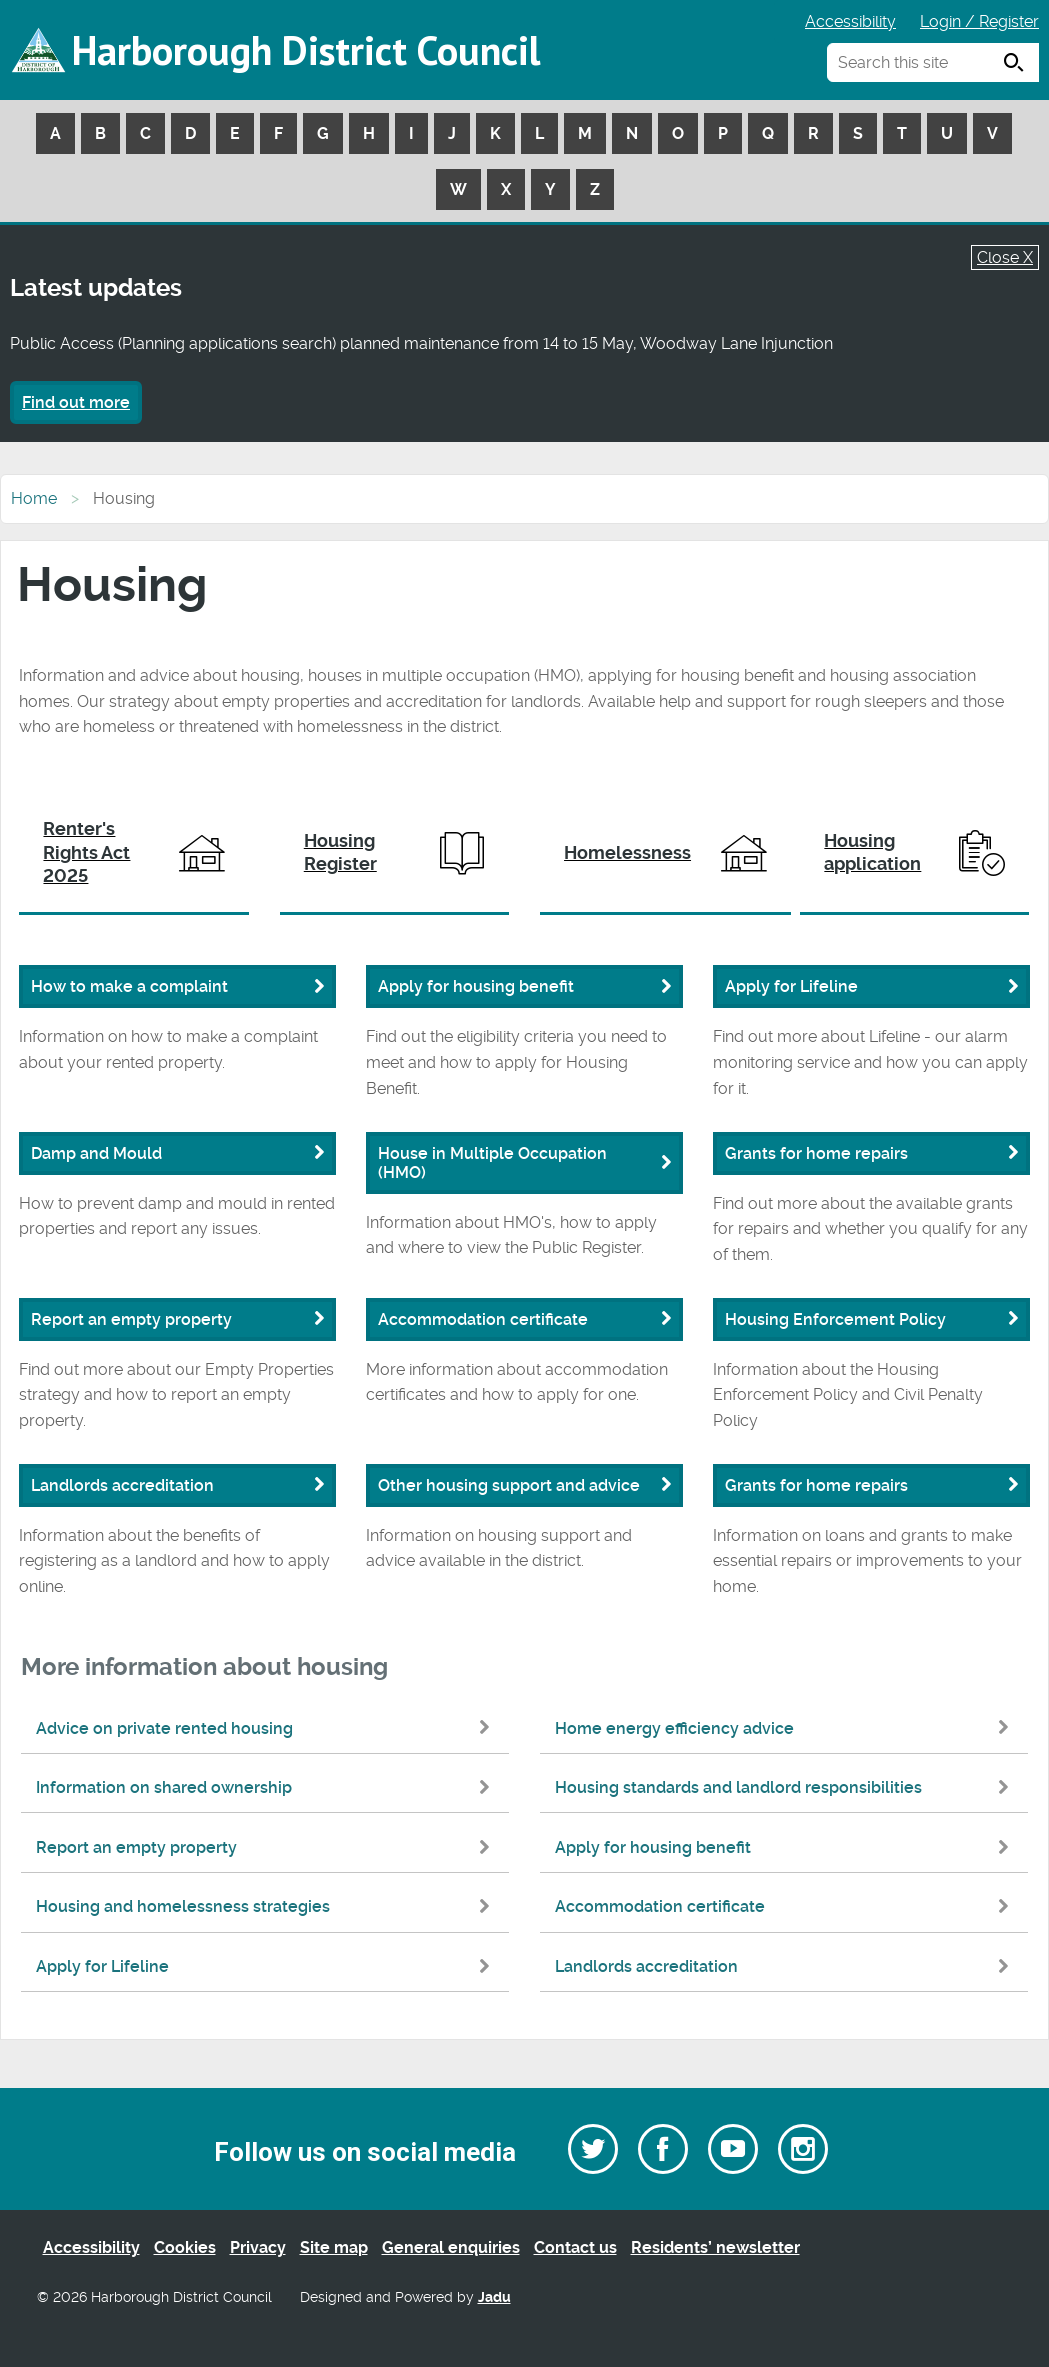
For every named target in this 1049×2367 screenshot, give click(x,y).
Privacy (258, 2247)
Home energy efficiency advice (786, 1728)
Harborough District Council (306, 50)
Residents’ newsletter (715, 2247)
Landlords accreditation (786, 1966)
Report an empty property (267, 1847)
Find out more (76, 402)
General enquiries (451, 2247)
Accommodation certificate (786, 1906)
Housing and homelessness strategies (267, 1906)
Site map (334, 2247)
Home (34, 498)
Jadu (494, 2297)
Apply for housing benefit (786, 1847)
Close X (1005, 257)
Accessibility (850, 21)
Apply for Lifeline (267, 1966)
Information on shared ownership (267, 1787)
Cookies (185, 2247)
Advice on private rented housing (267, 1728)
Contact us (575, 2247)
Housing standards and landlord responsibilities (786, 1787)
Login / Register (979, 21)
